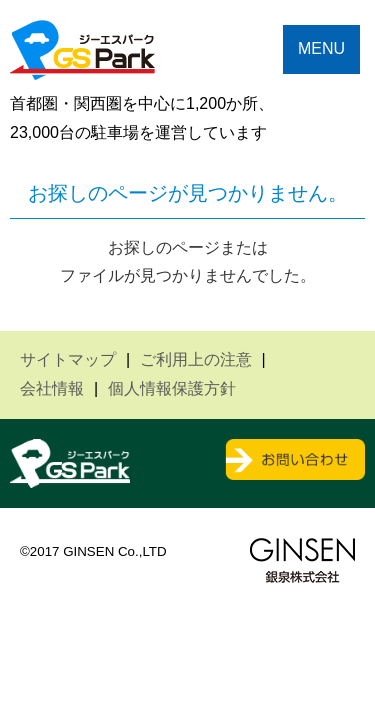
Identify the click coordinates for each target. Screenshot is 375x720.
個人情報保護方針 (172, 388)
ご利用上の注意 (196, 359)
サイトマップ (68, 359)
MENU (321, 48)
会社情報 (52, 388)
